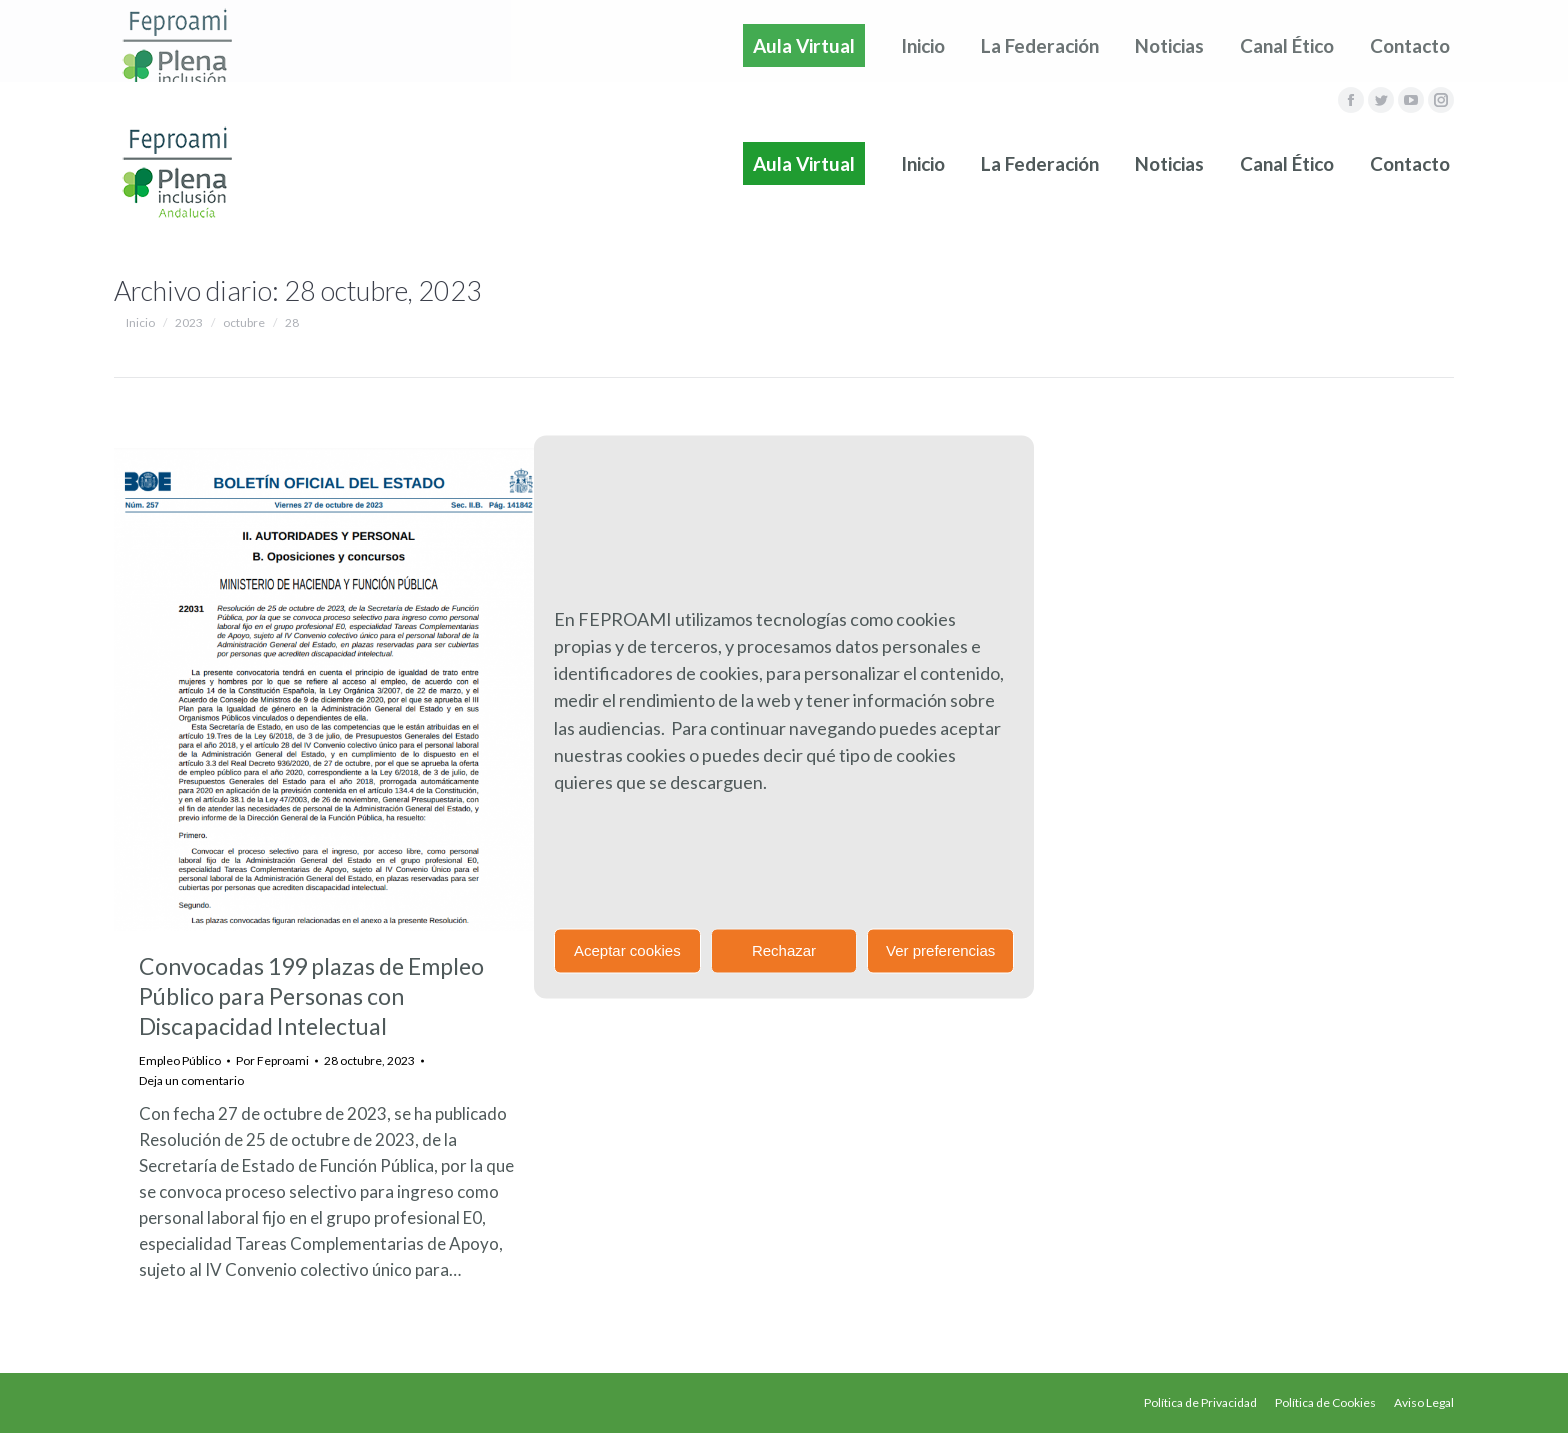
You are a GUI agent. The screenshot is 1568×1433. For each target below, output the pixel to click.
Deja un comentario (191, 1080)
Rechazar (784, 950)
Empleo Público (180, 1060)
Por (272, 1060)
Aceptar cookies (627, 950)
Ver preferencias (940, 950)
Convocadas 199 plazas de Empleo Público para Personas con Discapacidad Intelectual (311, 996)
